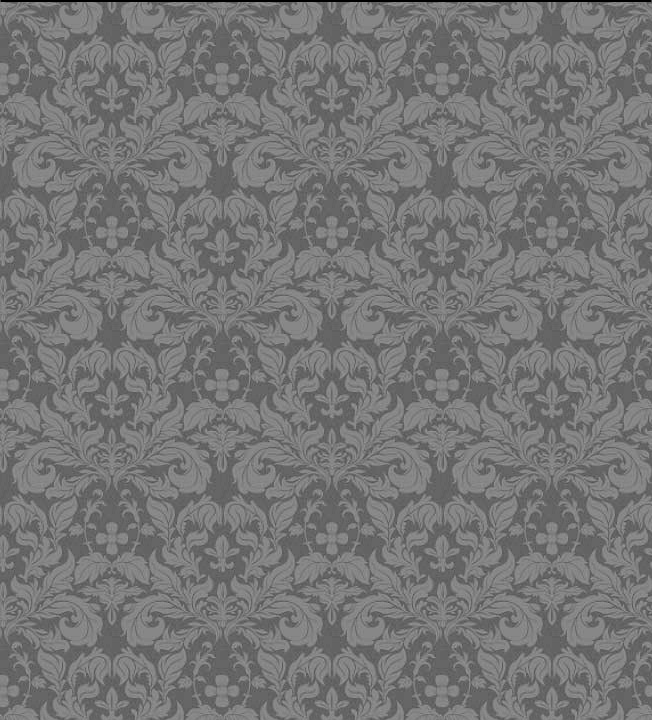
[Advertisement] (329, 145)
